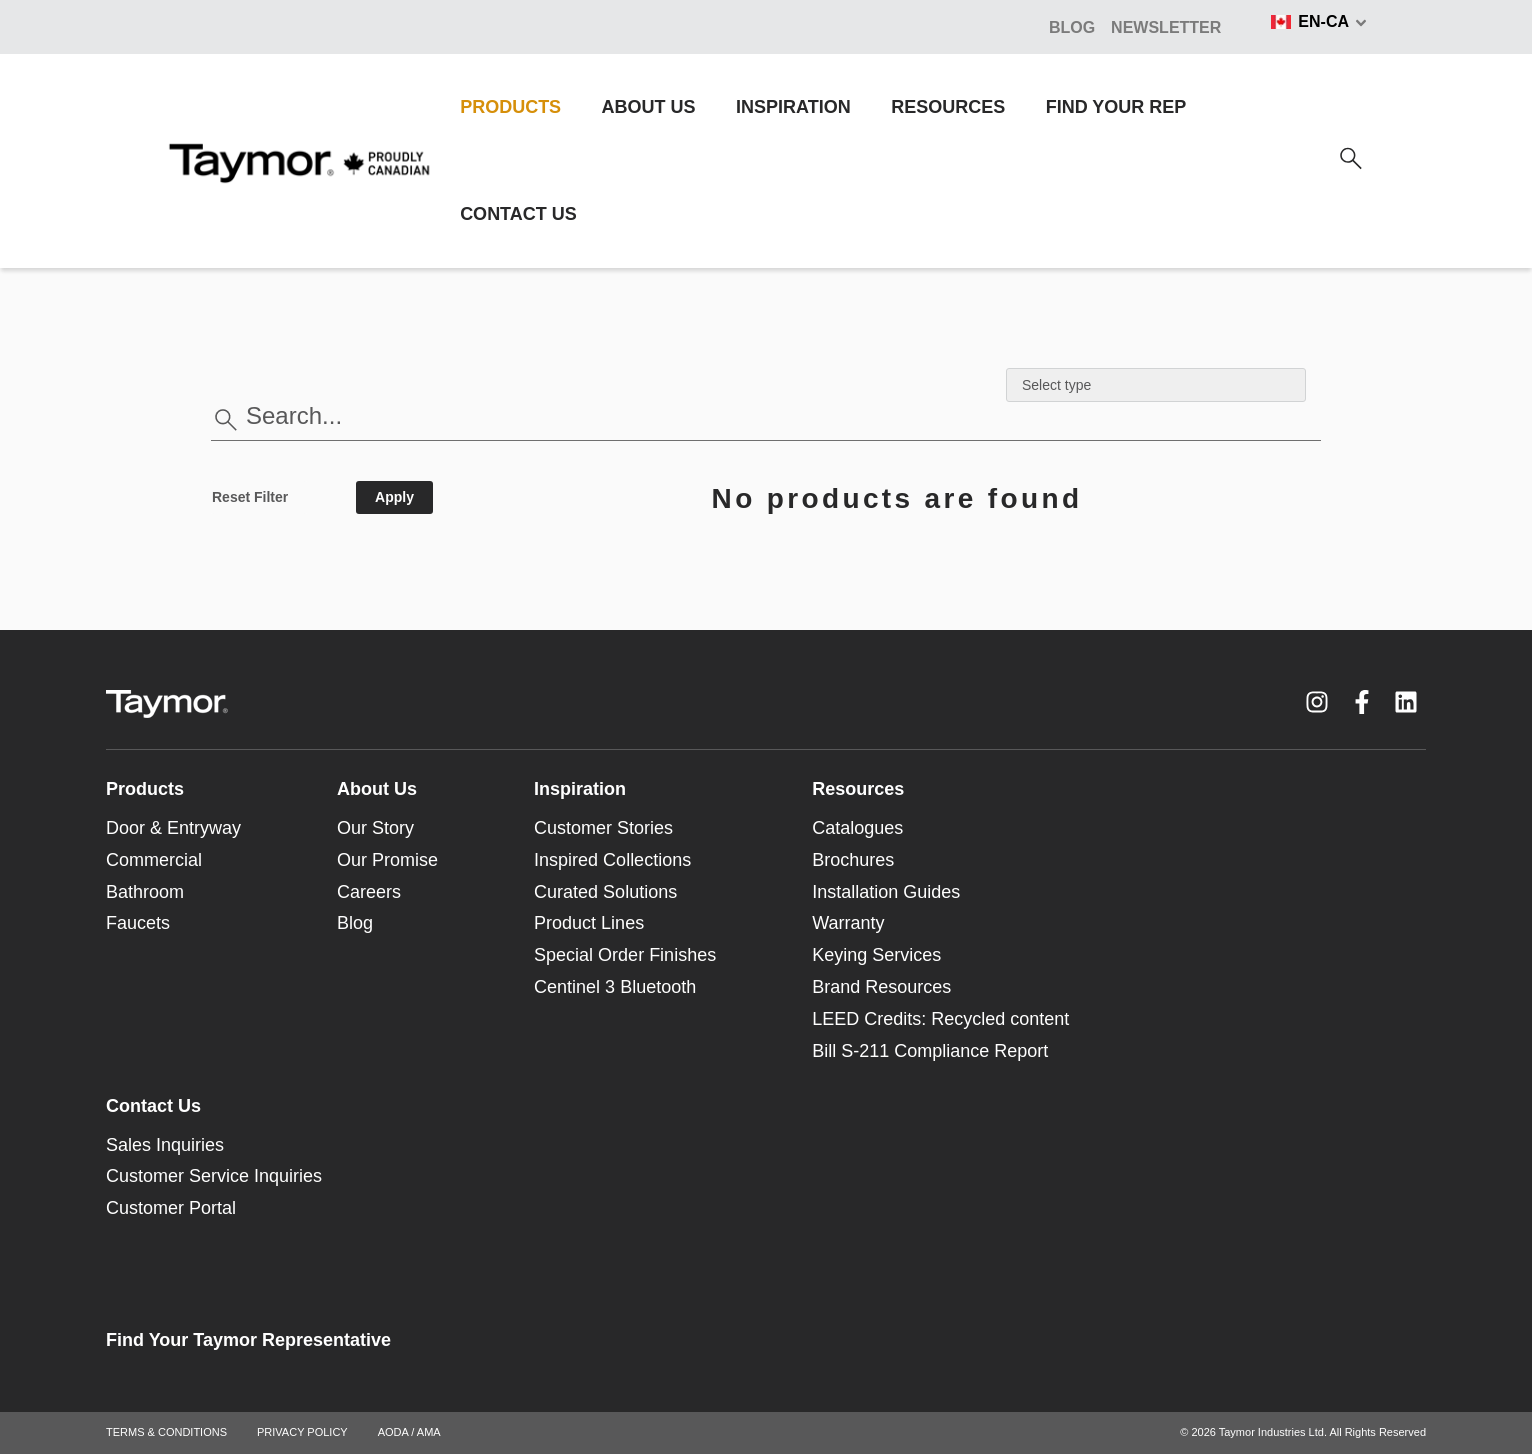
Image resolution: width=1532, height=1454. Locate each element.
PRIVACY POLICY (302, 1432)
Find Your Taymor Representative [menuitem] (248, 1340)
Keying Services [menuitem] (876, 955)
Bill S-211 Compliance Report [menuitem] (930, 1051)
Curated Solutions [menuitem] (605, 892)
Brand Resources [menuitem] (881, 987)
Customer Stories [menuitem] (603, 828)
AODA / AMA (409, 1432)
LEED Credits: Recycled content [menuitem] (940, 1019)
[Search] (1351, 158)
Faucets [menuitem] (138, 923)
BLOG (1072, 27)
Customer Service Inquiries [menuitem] (214, 1176)
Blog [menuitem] (355, 923)
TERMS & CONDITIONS (166, 1432)
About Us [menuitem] (377, 789)
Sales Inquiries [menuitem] (165, 1145)
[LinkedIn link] (1406, 702)
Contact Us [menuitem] (153, 1106)
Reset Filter (250, 497)
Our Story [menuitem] (375, 828)
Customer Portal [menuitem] (171, 1208)
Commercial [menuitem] (154, 860)
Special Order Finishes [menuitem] (625, 955)
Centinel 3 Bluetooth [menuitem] (615, 987)
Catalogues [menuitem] (857, 828)
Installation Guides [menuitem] (886, 892)
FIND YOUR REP (1116, 107)
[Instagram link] (1317, 702)
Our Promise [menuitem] (387, 860)
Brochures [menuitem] (853, 860)
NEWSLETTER (1166, 27)
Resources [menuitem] (858, 789)
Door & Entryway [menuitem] (173, 828)
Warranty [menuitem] (848, 923)
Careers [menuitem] (369, 892)
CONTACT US (518, 214)
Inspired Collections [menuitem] (612, 860)
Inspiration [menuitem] (580, 789)
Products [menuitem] (145, 789)
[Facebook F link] (1362, 702)
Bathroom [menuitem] (145, 892)
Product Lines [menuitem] (589, 923)
